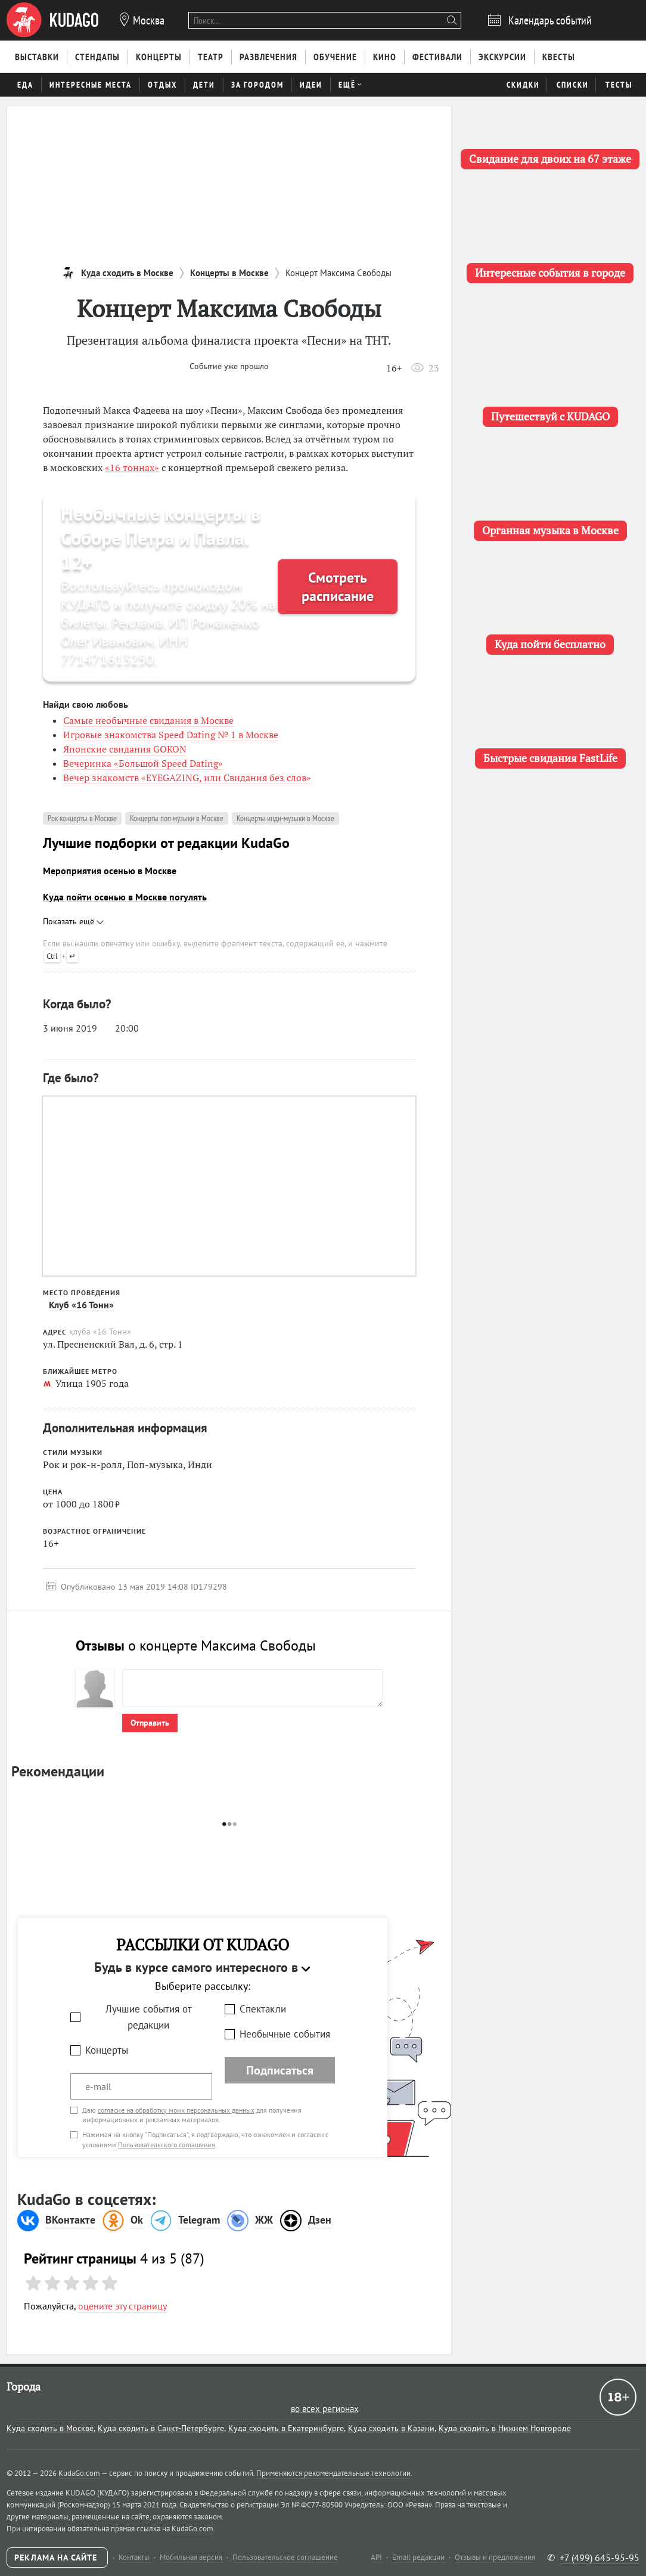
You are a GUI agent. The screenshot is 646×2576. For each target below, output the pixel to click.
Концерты (106, 2050)
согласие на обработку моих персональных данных (176, 2110)
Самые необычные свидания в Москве (148, 720)
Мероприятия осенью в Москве (109, 871)
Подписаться (279, 2070)
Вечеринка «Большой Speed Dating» (143, 763)
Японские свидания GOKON (125, 749)
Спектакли (263, 2008)
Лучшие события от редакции (148, 2017)
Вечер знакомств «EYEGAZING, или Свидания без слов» (187, 778)
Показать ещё (73, 921)
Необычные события (285, 2034)
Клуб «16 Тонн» (81, 1305)
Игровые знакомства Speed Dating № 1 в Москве (170, 735)
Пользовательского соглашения (166, 2144)
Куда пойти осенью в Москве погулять (125, 897)
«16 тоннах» (132, 467)
